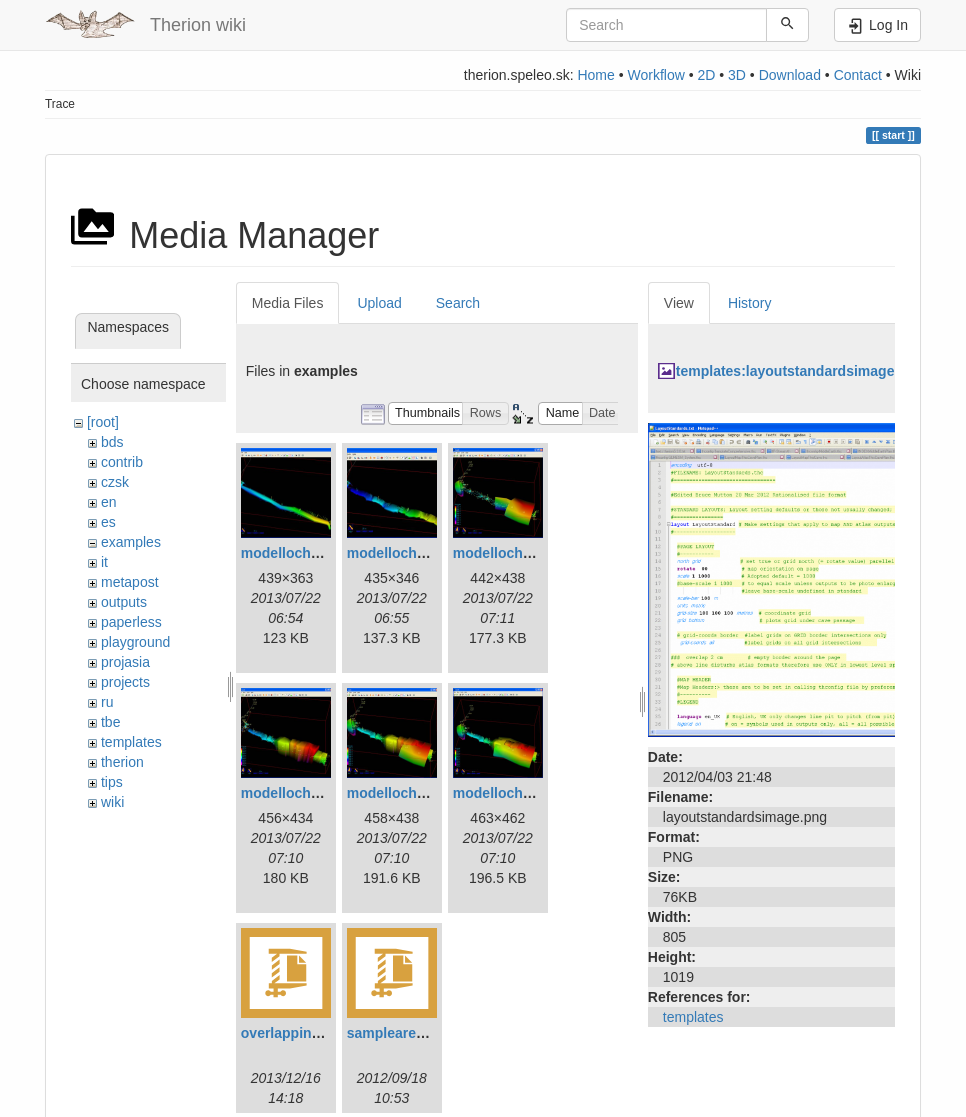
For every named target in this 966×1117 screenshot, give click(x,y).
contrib (122, 462)
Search (458, 303)
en (109, 502)
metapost (130, 582)
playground (135, 642)
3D (737, 75)
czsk (115, 482)
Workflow (655, 75)
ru (107, 702)
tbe (110, 722)
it (104, 562)
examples (131, 542)
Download (790, 75)
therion (122, 762)
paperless (131, 622)
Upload (379, 303)
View (679, 303)
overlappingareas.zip (310, 1033)
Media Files (288, 303)
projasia (125, 662)
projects (125, 682)
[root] (103, 422)
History (750, 303)
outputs (124, 602)
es (108, 522)
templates (131, 742)
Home (595, 75)
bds (112, 442)
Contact (858, 75)
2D (706, 75)
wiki (112, 802)
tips (112, 782)
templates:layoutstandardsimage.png (800, 371)
